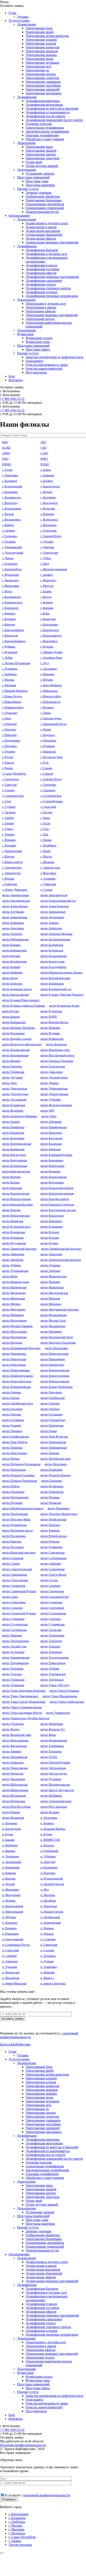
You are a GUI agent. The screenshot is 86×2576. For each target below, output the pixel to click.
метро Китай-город (14, 1154)
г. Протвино (9, 746)
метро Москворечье (52, 1326)
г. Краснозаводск (51, 635)
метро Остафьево (13, 1420)
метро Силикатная (13, 1585)
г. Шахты (46, 856)
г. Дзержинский (12, 547)
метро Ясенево (49, 1812)
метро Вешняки (50, 1027)
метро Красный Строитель (57, 1204)
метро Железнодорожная (56, 1105)
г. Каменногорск (12, 602)
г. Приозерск (48, 740)
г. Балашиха (9, 481)
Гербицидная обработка (43, 196)
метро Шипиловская (15, 1790)
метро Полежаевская (15, 1497)
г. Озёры (45, 713)
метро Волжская (56, 1044)
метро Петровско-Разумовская (21, 1464)
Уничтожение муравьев (42, 62)
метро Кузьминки (51, 1226)
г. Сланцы (8, 790)
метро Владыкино (13, 1033)
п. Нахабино (48, 1900)
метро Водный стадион (17, 1038)
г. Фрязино (9, 840)
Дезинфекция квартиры (43, 101)
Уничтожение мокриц (41, 55)
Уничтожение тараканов (43, 82)
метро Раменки (50, 1530)
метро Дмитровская (14, 1088)
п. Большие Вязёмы (52, 1828)
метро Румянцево (51, 1547)
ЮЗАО (44, 464)
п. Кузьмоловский (51, 1878)
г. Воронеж (47, 514)
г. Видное (46, 492)
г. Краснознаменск (13, 641)
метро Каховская (51, 1143)
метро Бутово (10, 1011)
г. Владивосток (11, 497)
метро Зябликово (51, 1121)
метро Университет (58, 1712)
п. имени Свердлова (53, 1983)
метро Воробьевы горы (55, 1050)
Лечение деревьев (38, 192)
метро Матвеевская (14, 1287)
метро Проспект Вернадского (59, 1514)
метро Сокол (10, 1596)
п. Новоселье (48, 1906)
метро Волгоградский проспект (22, 1044)
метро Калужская (51, 1138)
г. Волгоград (10, 503)
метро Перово (11, 1458)
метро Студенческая (15, 1624)
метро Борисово (12, 983)
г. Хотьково (9, 845)
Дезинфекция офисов (41, 273)
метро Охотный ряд (52, 1420)
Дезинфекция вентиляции (44, 104)
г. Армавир (47, 475)
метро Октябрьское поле (17, 1403)
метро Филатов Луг (52, 1729)
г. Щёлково (47, 862)
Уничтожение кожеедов (42, 47)
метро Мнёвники (13, 1315)
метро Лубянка (11, 1265)
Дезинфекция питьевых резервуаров (52, 296)
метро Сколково (50, 1585)
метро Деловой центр (54, 1077)
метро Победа (11, 1486)
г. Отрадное (9, 724)
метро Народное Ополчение (58, 1342)
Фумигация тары (38, 342)
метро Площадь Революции (19, 1480)
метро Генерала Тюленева (56, 1061)
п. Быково (8, 1839)
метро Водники (50, 1033)
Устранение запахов (40, 173)
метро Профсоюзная (53, 1519)
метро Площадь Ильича (55, 1475)
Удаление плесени (39, 124)
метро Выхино (11, 1061)
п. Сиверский (48, 1944)
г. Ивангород (48, 580)
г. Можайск (47, 674)
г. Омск (6, 718)
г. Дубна (45, 558)
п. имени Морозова (14, 1983)
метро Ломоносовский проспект (60, 1259)
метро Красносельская (16, 1199)
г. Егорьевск (9, 563)
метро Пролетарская (15, 1514)
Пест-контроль (36, 372)
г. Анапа (45, 469)
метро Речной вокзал (53, 1536)
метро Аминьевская (52, 911)
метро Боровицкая (52, 983)
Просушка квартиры (40, 185)
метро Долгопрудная (15, 1094)
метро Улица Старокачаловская (22, 1707)
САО (43, 447)
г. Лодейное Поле (51, 657)
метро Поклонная (13, 1491)
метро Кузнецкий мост (16, 1226)
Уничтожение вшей (39, 32)
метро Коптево (11, 1177)
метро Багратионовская (55, 939)
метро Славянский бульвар (19, 1591)
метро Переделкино (14, 1453)
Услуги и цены (19, 20)
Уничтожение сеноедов (42, 78)
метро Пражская (50, 1503)
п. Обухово (9, 1917)
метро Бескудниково (53, 967)
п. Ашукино (9, 1823)
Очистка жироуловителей (44, 368)
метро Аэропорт (12, 934)
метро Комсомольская (16, 1171)
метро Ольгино (50, 1403)
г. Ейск (44, 563)
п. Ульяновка (48, 1967)
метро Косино (11, 1182)
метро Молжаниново (53, 1315)
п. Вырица (8, 1851)
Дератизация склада (40, 319)
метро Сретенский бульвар (19, 1613)
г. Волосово (47, 508)
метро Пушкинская (14, 1525)
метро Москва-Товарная (17, 1326)
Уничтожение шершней (43, 89)
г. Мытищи (9, 685)
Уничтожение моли (39, 59)
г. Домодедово (49, 552)
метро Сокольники (14, 1602)
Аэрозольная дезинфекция (45, 127)
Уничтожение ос (37, 70)
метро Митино (11, 1304)
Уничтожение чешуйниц (43, 85)
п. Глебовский (49, 1851)
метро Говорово (12, 1066)
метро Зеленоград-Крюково (19, 1116)
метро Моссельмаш (14, 1331)
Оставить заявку (12, 2018)
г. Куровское (10, 652)
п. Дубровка (48, 1856)
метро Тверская (12, 1635)
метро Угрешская (13, 1685)
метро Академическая (16, 900)
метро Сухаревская (52, 1624)
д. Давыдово (48, 884)
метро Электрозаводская (55, 1801)
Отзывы (23, 16)
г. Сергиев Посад (51, 779)
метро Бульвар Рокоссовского (20, 1000)
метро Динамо (49, 1083)
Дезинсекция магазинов (43, 231)
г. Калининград (11, 597)
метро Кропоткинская (16, 1215)
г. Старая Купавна (51, 801)
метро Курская (49, 1232)
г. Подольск (47, 735)
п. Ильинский (10, 1867)
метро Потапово (12, 1503)
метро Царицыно (13, 1762)
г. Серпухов (9, 784)
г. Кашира (46, 602)
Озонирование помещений (45, 208)
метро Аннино (49, 922)
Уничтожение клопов (41, 43)
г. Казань (46, 591)
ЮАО (43, 458)
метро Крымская (12, 1221)
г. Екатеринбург (12, 569)
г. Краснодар (10, 635)
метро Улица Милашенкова (60, 1696)
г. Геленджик (48, 530)
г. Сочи (6, 801)
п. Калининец (49, 1867)
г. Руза (44, 762)
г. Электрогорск (12, 867)
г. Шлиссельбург (12, 862)
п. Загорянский (11, 1862)
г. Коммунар (48, 619)
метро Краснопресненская (57, 1193)
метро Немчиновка (14, 1353)
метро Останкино (51, 1414)
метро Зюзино (11, 1121)
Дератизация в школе (41, 307)
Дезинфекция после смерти (45, 116)
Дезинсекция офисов (41, 238)
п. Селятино (48, 1939)
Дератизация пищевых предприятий (52, 315)
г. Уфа (44, 834)
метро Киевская (50, 1149)
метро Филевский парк (16, 1735)
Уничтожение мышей (41, 150)
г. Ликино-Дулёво (51, 652)
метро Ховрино (12, 1751)
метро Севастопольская (17, 1569)
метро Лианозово (51, 1254)
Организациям (19, 215)
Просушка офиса (38, 349)
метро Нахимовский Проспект (21, 1348)
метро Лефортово (13, 1254)
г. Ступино (9, 806)
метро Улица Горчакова (64, 1690)
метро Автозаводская (53, 895)
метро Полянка (50, 1497)
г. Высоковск (48, 525)
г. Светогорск (10, 779)
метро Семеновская (14, 1574)
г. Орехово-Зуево (51, 718)
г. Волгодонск (49, 503)
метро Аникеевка (13, 922)
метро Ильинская (13, 1132)
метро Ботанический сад (56, 989)
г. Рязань (7, 768)
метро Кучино (49, 1243)
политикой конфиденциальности (46, 2495)
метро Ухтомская (13, 1723)
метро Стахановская (53, 1613)
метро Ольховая (12, 1409)
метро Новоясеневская (16, 1386)
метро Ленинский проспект (19, 1248)
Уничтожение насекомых (44, 93)
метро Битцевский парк (55, 978)
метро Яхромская (13, 1817)
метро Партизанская (53, 1442)
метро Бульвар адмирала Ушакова (23, 1005)
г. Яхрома (8, 878)
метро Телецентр (51, 1641)
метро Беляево (11, 967)
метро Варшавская (14, 1022)
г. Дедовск (46, 541)
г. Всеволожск (49, 519)
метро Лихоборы (12, 1259)
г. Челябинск (48, 845)
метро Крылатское (52, 1215)
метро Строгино (50, 1619)
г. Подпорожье (11, 740)
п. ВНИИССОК (50, 1839)
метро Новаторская (14, 1359)
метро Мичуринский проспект (59, 1309)
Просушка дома (37, 181)
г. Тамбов (8, 818)
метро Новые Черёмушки (56, 1386)
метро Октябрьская (52, 1398)
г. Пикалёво (9, 735)
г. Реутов (7, 757)
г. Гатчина (8, 530)
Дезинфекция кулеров (41, 292)
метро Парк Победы (14, 1442)
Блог (12, 376)
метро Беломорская (14, 961)
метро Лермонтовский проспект (61, 1248)
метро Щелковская (14, 1795)
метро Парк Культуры (54, 1436)
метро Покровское (52, 1491)
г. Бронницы (10, 492)
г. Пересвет (9, 729)
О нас (13, 13)
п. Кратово (9, 1878)
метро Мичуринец (13, 1309)
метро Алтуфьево (13, 911)
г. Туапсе (7, 829)
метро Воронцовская (15, 1055)
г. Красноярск (49, 641)
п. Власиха (47, 1845)
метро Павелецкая (51, 1425)
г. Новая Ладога (12, 696)
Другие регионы (20, 2544)
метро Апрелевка (13, 928)
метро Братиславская (15, 994)
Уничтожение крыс (39, 147)
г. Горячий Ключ (50, 536)
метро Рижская (11, 1541)
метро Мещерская (13, 1298)
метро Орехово (11, 1414)
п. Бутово (46, 1834)
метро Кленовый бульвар (56, 1154)
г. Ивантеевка (10, 585)
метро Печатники (56, 1464)
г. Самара (46, 768)
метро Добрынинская (53, 1088)
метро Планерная (51, 1469)
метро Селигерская (52, 1569)
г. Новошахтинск (12, 707)
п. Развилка (9, 1928)
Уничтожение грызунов (42, 158)
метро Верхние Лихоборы (18, 1027)
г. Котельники (49, 624)
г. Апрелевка (10, 475)
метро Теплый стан (14, 1646)
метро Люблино (50, 1270)
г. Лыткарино (48, 668)
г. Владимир (48, 497)
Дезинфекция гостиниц (42, 269)
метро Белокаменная (53, 956)
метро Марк (9, 1276)
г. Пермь (45, 729)
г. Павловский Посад (53, 724)
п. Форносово (10, 1972)
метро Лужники (50, 1265)
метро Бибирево (12, 972)
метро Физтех (11, 1729)
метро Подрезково (51, 1486)
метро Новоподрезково (54, 1375)
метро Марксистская (53, 1276)
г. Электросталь (50, 867)
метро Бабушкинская (15, 939)
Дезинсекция (26, 24)
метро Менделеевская (54, 1293)
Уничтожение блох (39, 28)
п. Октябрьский (50, 1917)
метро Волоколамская (16, 1050)
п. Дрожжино (10, 1856)
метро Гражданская (52, 1066)
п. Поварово (9, 1922)
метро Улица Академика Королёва (23, 1690)
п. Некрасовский (12, 1906)
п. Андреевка (48, 1817)
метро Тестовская (13, 1652)
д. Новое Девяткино (14, 889)
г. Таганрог (9, 812)
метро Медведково (14, 1293)
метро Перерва (49, 1453)
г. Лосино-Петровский (16, 663)
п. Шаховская (10, 1978)
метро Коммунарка (52, 1166)
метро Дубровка (50, 1099)
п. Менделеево (11, 1895)
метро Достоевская (14, 1099)
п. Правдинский (50, 1922)
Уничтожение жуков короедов (47, 36)
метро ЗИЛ (47, 1110)
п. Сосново (47, 1950)
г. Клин (44, 613)
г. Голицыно (9, 536)
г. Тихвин (8, 823)
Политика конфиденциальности (23, 2445)
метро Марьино (50, 1282)
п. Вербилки (10, 1845)
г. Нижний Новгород (15, 690)
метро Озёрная (11, 1392)
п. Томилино (10, 1961)
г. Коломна (9, 619)
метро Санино (11, 1563)
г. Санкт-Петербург (14, 773)
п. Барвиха (47, 1823)
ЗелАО (6, 447)
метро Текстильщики (15, 1641)
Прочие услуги (28, 189)
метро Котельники (52, 1182)
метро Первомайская (53, 1447)
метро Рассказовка (14, 1536)
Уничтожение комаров (42, 51)
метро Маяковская (52, 1287)
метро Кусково (49, 1237)
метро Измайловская (53, 1127)
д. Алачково (48, 878)
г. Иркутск (46, 585)
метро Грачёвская (13, 1072)
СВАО (6, 453)
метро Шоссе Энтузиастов (57, 1790)
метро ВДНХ (48, 1016)
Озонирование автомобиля (45, 204)
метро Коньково (50, 1171)
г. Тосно (45, 823)
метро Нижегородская (54, 1353)
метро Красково (12, 1188)
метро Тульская (12, 1674)
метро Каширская (13, 1149)
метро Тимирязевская (15, 1657)
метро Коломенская (14, 1166)
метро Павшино (12, 1431)
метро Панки (48, 1431)
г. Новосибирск (11, 701)
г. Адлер (7, 469)
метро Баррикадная (14, 950)
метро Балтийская (51, 945)
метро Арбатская (51, 928)
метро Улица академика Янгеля (22, 1712)
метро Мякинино (51, 1331)
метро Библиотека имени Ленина (61, 972)
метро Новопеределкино (17, 1375)
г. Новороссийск (50, 696)
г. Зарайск (46, 574)
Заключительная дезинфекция (47, 131)
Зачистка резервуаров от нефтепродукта (54, 357)
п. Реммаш (47, 1928)
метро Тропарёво (13, 1668)
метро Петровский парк (55, 1458)
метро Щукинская (13, 1801)
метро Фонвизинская (53, 1740)
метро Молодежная (14, 1320)
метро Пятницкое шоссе (17, 1530)
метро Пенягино (12, 1447)
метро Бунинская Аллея (64, 1005)
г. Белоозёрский (12, 486)
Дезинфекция (27, 97)
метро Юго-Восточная (16, 1806)
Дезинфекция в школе (41, 265)
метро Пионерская (14, 1469)
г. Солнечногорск (13, 795)
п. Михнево (47, 1895)
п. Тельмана (48, 1955)
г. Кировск (8, 613)
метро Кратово (11, 1210)
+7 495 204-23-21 (12, 399)
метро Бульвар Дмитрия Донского (61, 994)
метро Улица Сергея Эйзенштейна (24, 1701)
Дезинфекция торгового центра (48, 288)
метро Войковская (51, 1038)
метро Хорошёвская (14, 1757)
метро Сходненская (14, 1630)
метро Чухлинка (50, 1779)
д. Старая (46, 889)
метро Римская (49, 1541)
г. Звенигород (10, 580)
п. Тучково (47, 1961)
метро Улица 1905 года (54, 1685)
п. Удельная (9, 1967)
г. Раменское (48, 751)
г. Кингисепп (10, 608)
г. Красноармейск (13, 630)
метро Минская (50, 1298)
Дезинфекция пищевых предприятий (52, 277)
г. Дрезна (7, 558)
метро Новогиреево (52, 1359)
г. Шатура (8, 856)
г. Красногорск (49, 630)
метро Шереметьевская (55, 1784)
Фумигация (25, 334)
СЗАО (44, 453)
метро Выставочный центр (57, 1055)
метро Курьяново (13, 1237)
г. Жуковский (10, 574)
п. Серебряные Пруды (16, 1944)
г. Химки (46, 840)
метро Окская (10, 1398)
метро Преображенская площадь (22, 1508)
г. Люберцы (9, 674)
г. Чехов (45, 851)
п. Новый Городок (51, 1911)
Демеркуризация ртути (42, 212)
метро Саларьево (13, 1558)
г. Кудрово (46, 646)
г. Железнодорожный (53, 569)
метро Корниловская (53, 1177)
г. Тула (44, 829)
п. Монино (9, 1900)
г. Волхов (8, 514)
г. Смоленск (47, 790)
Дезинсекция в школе (41, 227)
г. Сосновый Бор (50, 795)
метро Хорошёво (51, 1751)
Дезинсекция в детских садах (47, 223)
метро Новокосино (52, 1364)
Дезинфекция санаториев (44, 280)
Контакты (16, 380)
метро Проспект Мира (16, 1519)
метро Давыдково (51, 1072)
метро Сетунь (49, 1580)
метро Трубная (49, 1668)
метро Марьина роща (15, 1282)
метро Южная (11, 1812)
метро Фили (48, 1735)
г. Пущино (8, 751)
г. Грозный (8, 541)
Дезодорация (26, 169)
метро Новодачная (13, 1364)
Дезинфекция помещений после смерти (54, 120)
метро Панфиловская (15, 1436)
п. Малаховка (10, 1889)
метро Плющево (51, 1480)
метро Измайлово (13, 1127)
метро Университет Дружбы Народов (25, 1718)
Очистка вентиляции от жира (47, 365)
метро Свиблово (50, 1563)
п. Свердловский (12, 1939)
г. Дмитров (47, 547)
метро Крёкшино (51, 1221)
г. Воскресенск (11, 519)
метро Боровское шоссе (17, 989)
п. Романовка (10, 1933)
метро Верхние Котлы (54, 1022)
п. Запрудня (47, 1862)
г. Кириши (46, 608)
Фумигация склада (39, 338)
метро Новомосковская (55, 1370)
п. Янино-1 (47, 1978)
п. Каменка (9, 1873)
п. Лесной (8, 1884)
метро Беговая (11, 956)
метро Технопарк (51, 1652)
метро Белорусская (52, 961)
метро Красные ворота (54, 1199)
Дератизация (26, 143)
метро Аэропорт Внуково (56, 934)
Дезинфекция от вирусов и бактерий (52, 108)
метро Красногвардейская (56, 1188)
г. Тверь (45, 818)
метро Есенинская (13, 1105)
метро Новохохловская (54, 1381)
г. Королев (8, 624)
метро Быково (11, 1016)
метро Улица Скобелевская (67, 1701)
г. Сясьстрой (48, 806)
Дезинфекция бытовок (42, 250)
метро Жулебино (12, 1110)
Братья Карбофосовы (15, 2044)
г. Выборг (8, 525)
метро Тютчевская (51, 1679)
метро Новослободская (16, 1381)
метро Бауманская (51, 950)
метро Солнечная (51, 1602)
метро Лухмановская (15, 1270)
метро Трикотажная (52, 1663)
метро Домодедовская (54, 1094)
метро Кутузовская (14, 1243)
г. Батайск (46, 481)
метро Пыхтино (50, 1525)
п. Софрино (9, 1955)
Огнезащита (34, 361)
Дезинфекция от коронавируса (48, 112)
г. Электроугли (11, 873)
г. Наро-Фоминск (51, 685)
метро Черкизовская (15, 1768)
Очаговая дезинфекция (42, 135)
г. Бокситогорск (50, 486)
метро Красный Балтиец (17, 1204)
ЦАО (5, 458)
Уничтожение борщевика (44, 200)
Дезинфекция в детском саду (46, 254)
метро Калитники (13, 1138)
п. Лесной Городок (52, 1884)
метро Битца (10, 978)
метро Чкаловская (13, 1779)
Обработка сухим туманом (45, 139)
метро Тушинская (13, 1679)
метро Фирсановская (15, 1740)
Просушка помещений (33, 177)
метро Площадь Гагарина (18, 1475)
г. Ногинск (47, 707)
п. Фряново (47, 1972)
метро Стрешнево (13, 1619)
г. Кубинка (8, 646)
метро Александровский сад (58, 900)
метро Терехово (50, 1646)
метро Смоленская (52, 1591)
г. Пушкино (47, 746)
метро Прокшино (59, 1508)
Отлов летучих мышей (42, 166)
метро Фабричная (51, 1723)
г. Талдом (46, 812)
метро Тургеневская (53, 1674)
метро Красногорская (15, 1193)
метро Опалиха (50, 1409)
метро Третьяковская (15, 1663)
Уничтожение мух (39, 66)
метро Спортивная (52, 1607)
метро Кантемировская (16, 1143)
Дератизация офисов (40, 311)
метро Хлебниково (52, 1746)
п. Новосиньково (12, 1911)
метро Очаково (11, 1425)
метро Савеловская (52, 1552)
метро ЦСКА (48, 1757)
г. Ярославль (48, 873)
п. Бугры (7, 1834)
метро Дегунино (12, 1077)
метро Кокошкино (51, 1160)
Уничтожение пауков (41, 74)
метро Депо (9, 1083)
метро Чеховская (12, 1773)
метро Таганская (50, 1630)
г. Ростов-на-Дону (51, 757)
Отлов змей (34, 162)
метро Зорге (49, 1116)
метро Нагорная (12, 1342)
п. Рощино (47, 1933)
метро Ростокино (13, 1547)
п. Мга (44, 1889)
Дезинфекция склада (41, 284)
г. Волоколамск (11, 508)
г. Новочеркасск (50, 701)
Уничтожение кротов (41, 154)
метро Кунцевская (13, 1232)
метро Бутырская (51, 1011)
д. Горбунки (9, 884)
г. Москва (8, 679)
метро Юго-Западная (53, 1806)
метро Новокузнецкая (16, 1370)
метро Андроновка (52, 917)
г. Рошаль (8, 762)
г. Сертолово (48, 784)
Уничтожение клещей (41, 39)
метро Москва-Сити (53, 1320)
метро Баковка (11, 945)
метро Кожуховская (14, 1160)
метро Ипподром (51, 1132)
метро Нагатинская (14, 1337)
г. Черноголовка (12, 851)
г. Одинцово (9, 713)
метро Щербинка (51, 1795)
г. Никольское (49, 690)
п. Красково (47, 1873)
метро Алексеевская (14, 906)
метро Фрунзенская (14, 1746)
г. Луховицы (9, 668)
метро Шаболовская (14, 1784)
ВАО (5, 442)
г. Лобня (7, 657)
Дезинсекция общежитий (44, 234)
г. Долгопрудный (12, 552)
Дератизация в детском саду (46, 303)
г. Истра (7, 591)
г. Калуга (46, 597)
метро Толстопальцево (54, 1657)
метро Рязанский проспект (19, 1552)
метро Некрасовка (56, 1348)
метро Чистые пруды (53, 1773)
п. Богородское (11, 1828)
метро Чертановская (53, 1768)
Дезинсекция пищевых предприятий (52, 242)
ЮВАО (6, 464)
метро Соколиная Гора (54, 1596)
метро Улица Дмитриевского (20, 1696)
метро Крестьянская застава (58, 1210)
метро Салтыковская (53, 1558)
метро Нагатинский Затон (56, 1337)
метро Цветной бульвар (55, 1762)
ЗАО (43, 442)
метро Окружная (51, 1392)
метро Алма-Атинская (54, 906)
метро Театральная (52, 1635)
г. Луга (44, 663)
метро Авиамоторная (15, 895)
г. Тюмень (8, 834)
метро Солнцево (12, 1607)
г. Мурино (46, 679)
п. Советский (10, 1950)
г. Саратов (46, 773)
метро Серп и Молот (53, 1574)
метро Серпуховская (15, 1580)
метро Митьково (50, 1304)
